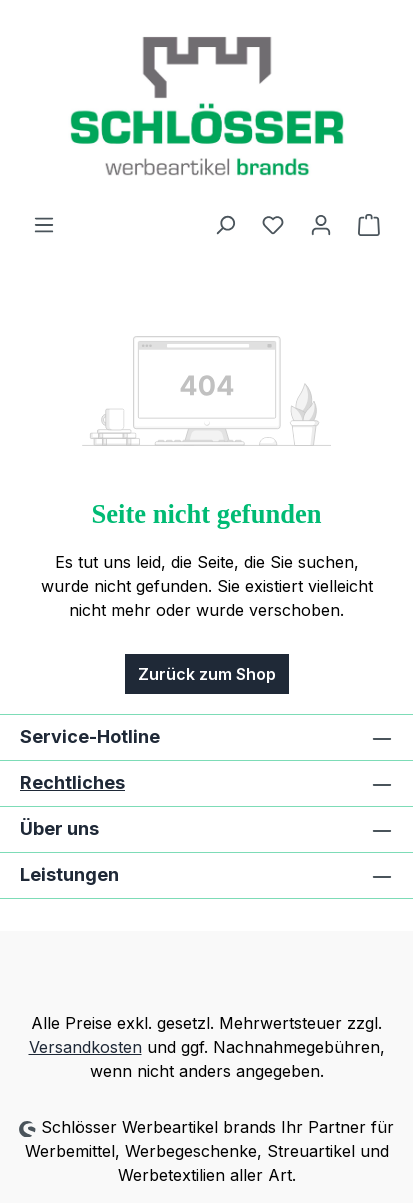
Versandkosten (85, 1047)
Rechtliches (72, 782)
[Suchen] (225, 224)
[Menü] (44, 224)
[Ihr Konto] (321, 224)
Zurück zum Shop (207, 674)
